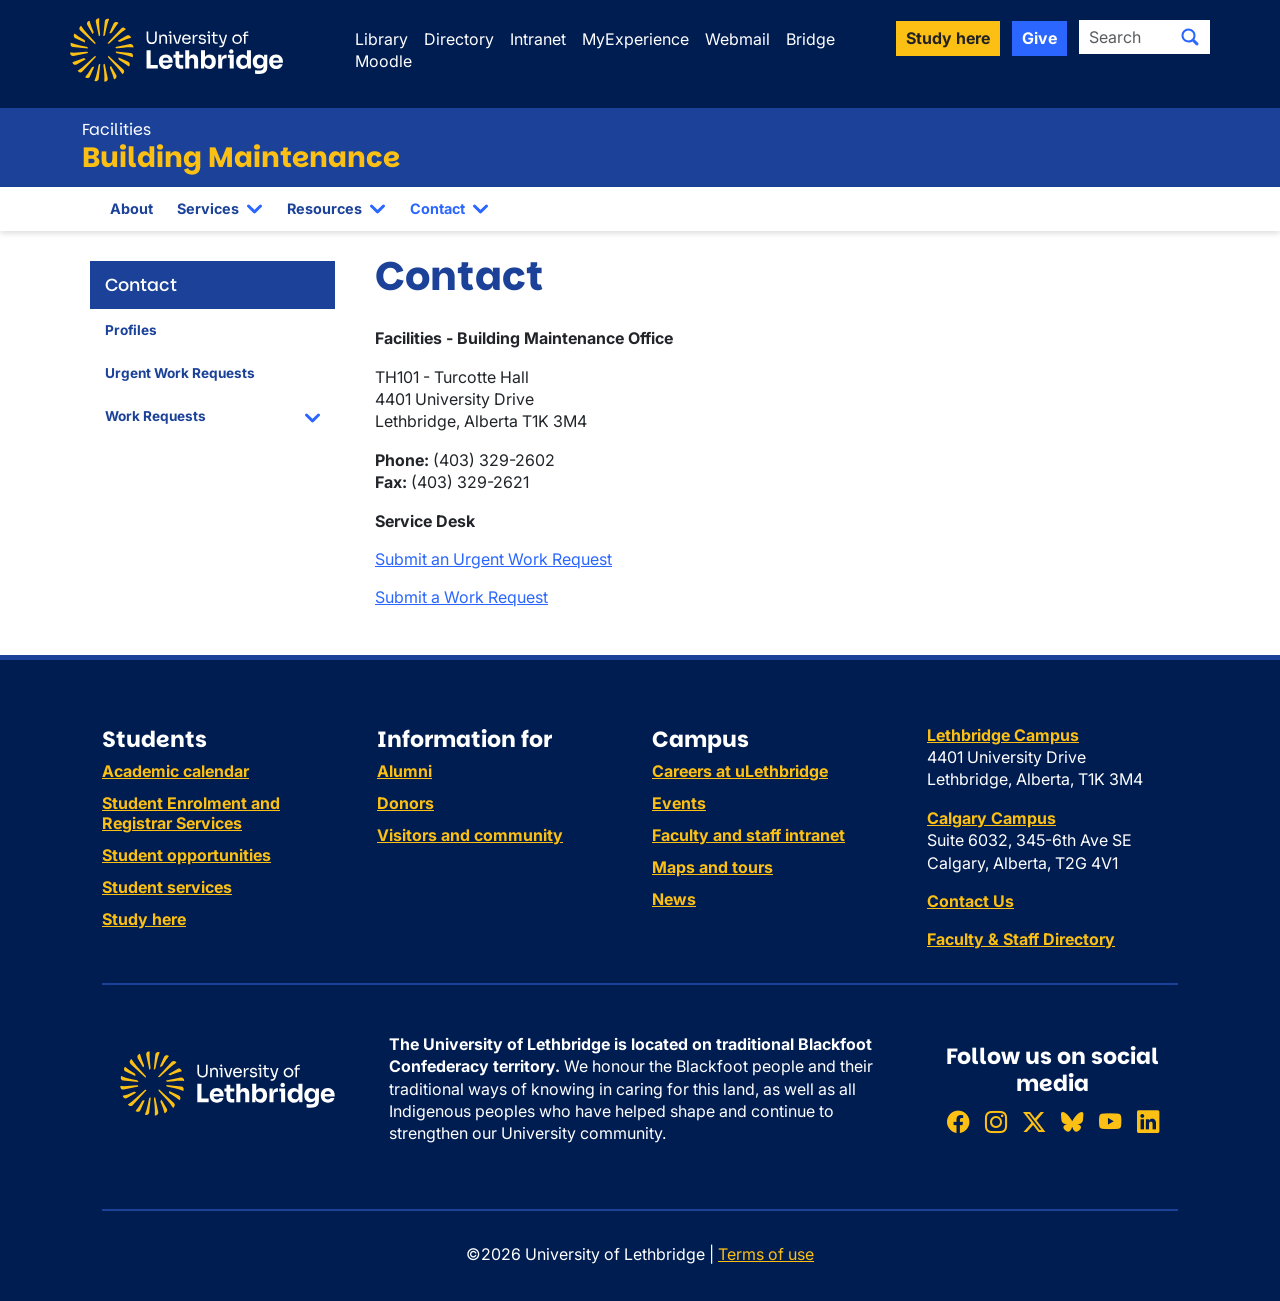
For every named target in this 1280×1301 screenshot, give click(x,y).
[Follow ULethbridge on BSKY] (1072, 1121)
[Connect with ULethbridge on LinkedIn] (1148, 1121)
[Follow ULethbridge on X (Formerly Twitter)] (1034, 1121)
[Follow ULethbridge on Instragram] (996, 1121)
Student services (167, 887)
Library (381, 39)
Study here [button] (948, 38)
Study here (144, 919)
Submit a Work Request (461, 597)
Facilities (116, 129)
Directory (459, 39)
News (674, 899)
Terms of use (766, 1254)
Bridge (810, 39)
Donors (405, 803)
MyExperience (635, 39)
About (131, 208)
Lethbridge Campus (1003, 735)
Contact (437, 208)
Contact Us (970, 901)
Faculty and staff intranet (748, 835)
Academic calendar (175, 771)
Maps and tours (712, 867)
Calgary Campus (991, 818)
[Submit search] (1190, 37)
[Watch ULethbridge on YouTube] (1110, 1121)
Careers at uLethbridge (740, 771)
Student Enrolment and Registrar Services (191, 813)
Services (208, 208)
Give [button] (1039, 38)
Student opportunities (186, 855)
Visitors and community (470, 835)
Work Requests (155, 416)
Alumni (404, 771)
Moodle (383, 61)
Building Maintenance (241, 157)
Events (679, 803)
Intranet (538, 39)
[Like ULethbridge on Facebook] (958, 1121)
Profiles (131, 330)
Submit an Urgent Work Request (493, 559)
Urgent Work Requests (180, 373)
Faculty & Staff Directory (1021, 939)
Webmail (737, 39)
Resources (324, 208)
